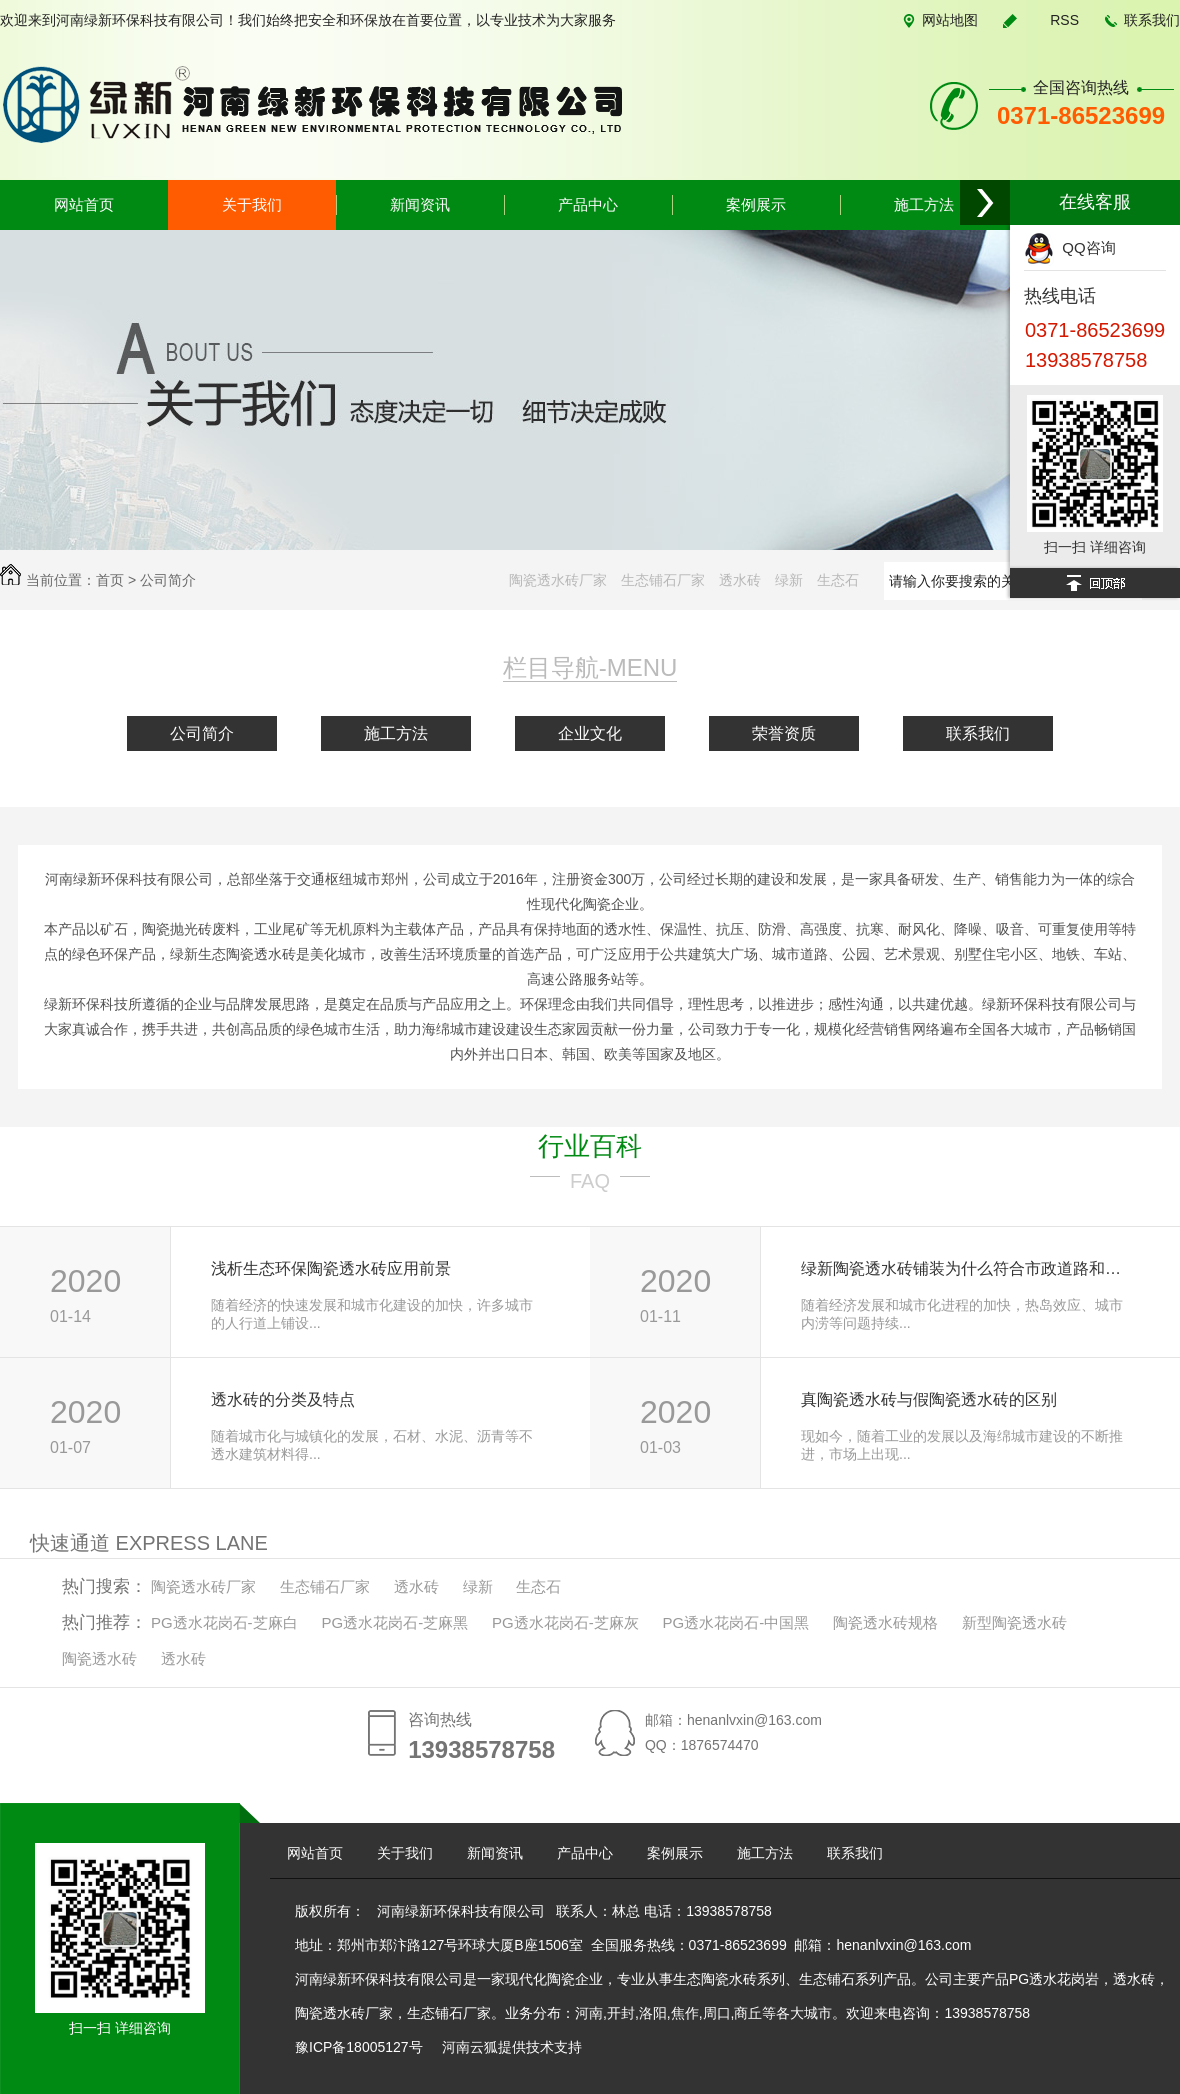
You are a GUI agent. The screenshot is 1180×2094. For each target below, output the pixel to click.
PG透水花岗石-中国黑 (736, 1622)
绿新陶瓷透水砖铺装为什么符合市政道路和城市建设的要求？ (968, 1268)
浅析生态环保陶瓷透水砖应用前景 (331, 1268)
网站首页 (84, 204)
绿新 (789, 580)
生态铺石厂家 (663, 580)
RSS (1064, 20)
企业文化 (590, 733)
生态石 (838, 580)
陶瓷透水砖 (99, 1658)
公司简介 (168, 580)
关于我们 (252, 204)
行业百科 (590, 1146)
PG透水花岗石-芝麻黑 (394, 1622)
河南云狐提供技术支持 (512, 2047)
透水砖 (740, 580)
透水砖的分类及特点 (283, 1399)
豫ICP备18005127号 (361, 2047)
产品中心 (588, 204)
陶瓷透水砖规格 (885, 1622)
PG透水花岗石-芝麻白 (224, 1622)
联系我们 (1152, 20)
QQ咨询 (1070, 247)
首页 (110, 580)
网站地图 (950, 20)
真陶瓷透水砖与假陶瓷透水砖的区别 (929, 1399)
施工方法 (924, 204)
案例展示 (756, 204)
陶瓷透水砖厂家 (558, 580)
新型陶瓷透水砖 (1014, 1622)
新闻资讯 (420, 204)
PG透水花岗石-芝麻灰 (565, 1622)
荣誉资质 (784, 733)
